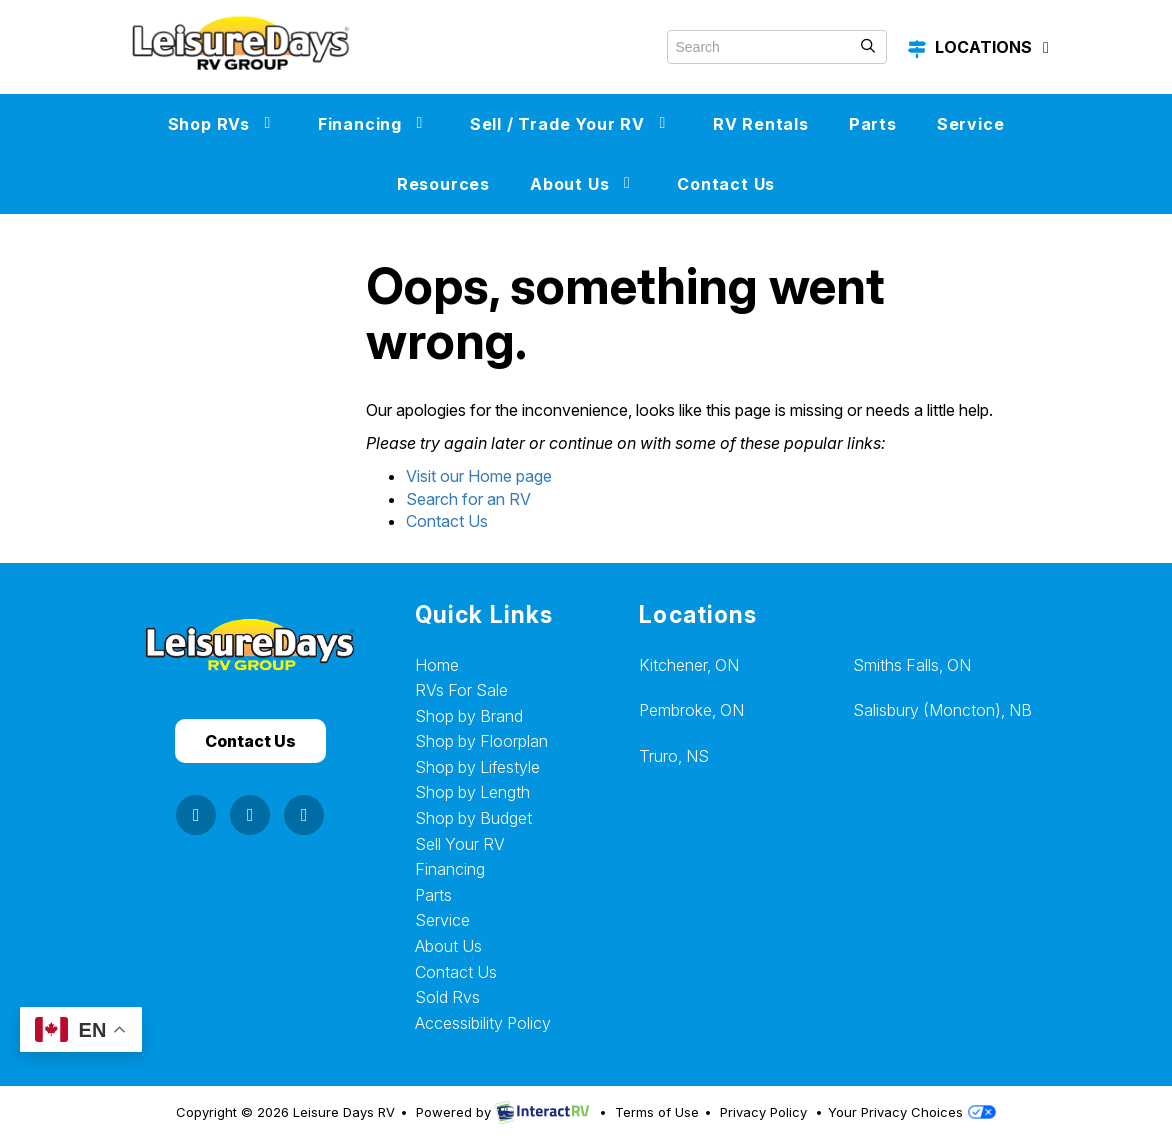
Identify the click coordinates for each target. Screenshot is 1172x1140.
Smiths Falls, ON (912, 665)
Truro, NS (674, 756)
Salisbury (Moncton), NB (942, 710)
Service (971, 124)
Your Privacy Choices (912, 1112)
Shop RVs (223, 124)
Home (437, 665)
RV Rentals (761, 124)
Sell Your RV (460, 844)
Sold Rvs (447, 997)
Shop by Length (472, 792)
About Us (583, 184)
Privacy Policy (763, 1112)
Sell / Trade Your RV (571, 124)
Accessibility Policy (483, 1023)
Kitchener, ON (689, 665)
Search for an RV (468, 499)
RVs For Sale (461, 690)
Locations (981, 48)
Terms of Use (657, 1112)
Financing (374, 124)
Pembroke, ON (691, 710)
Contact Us (726, 184)
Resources (443, 184)
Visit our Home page (479, 476)
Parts (873, 124)
